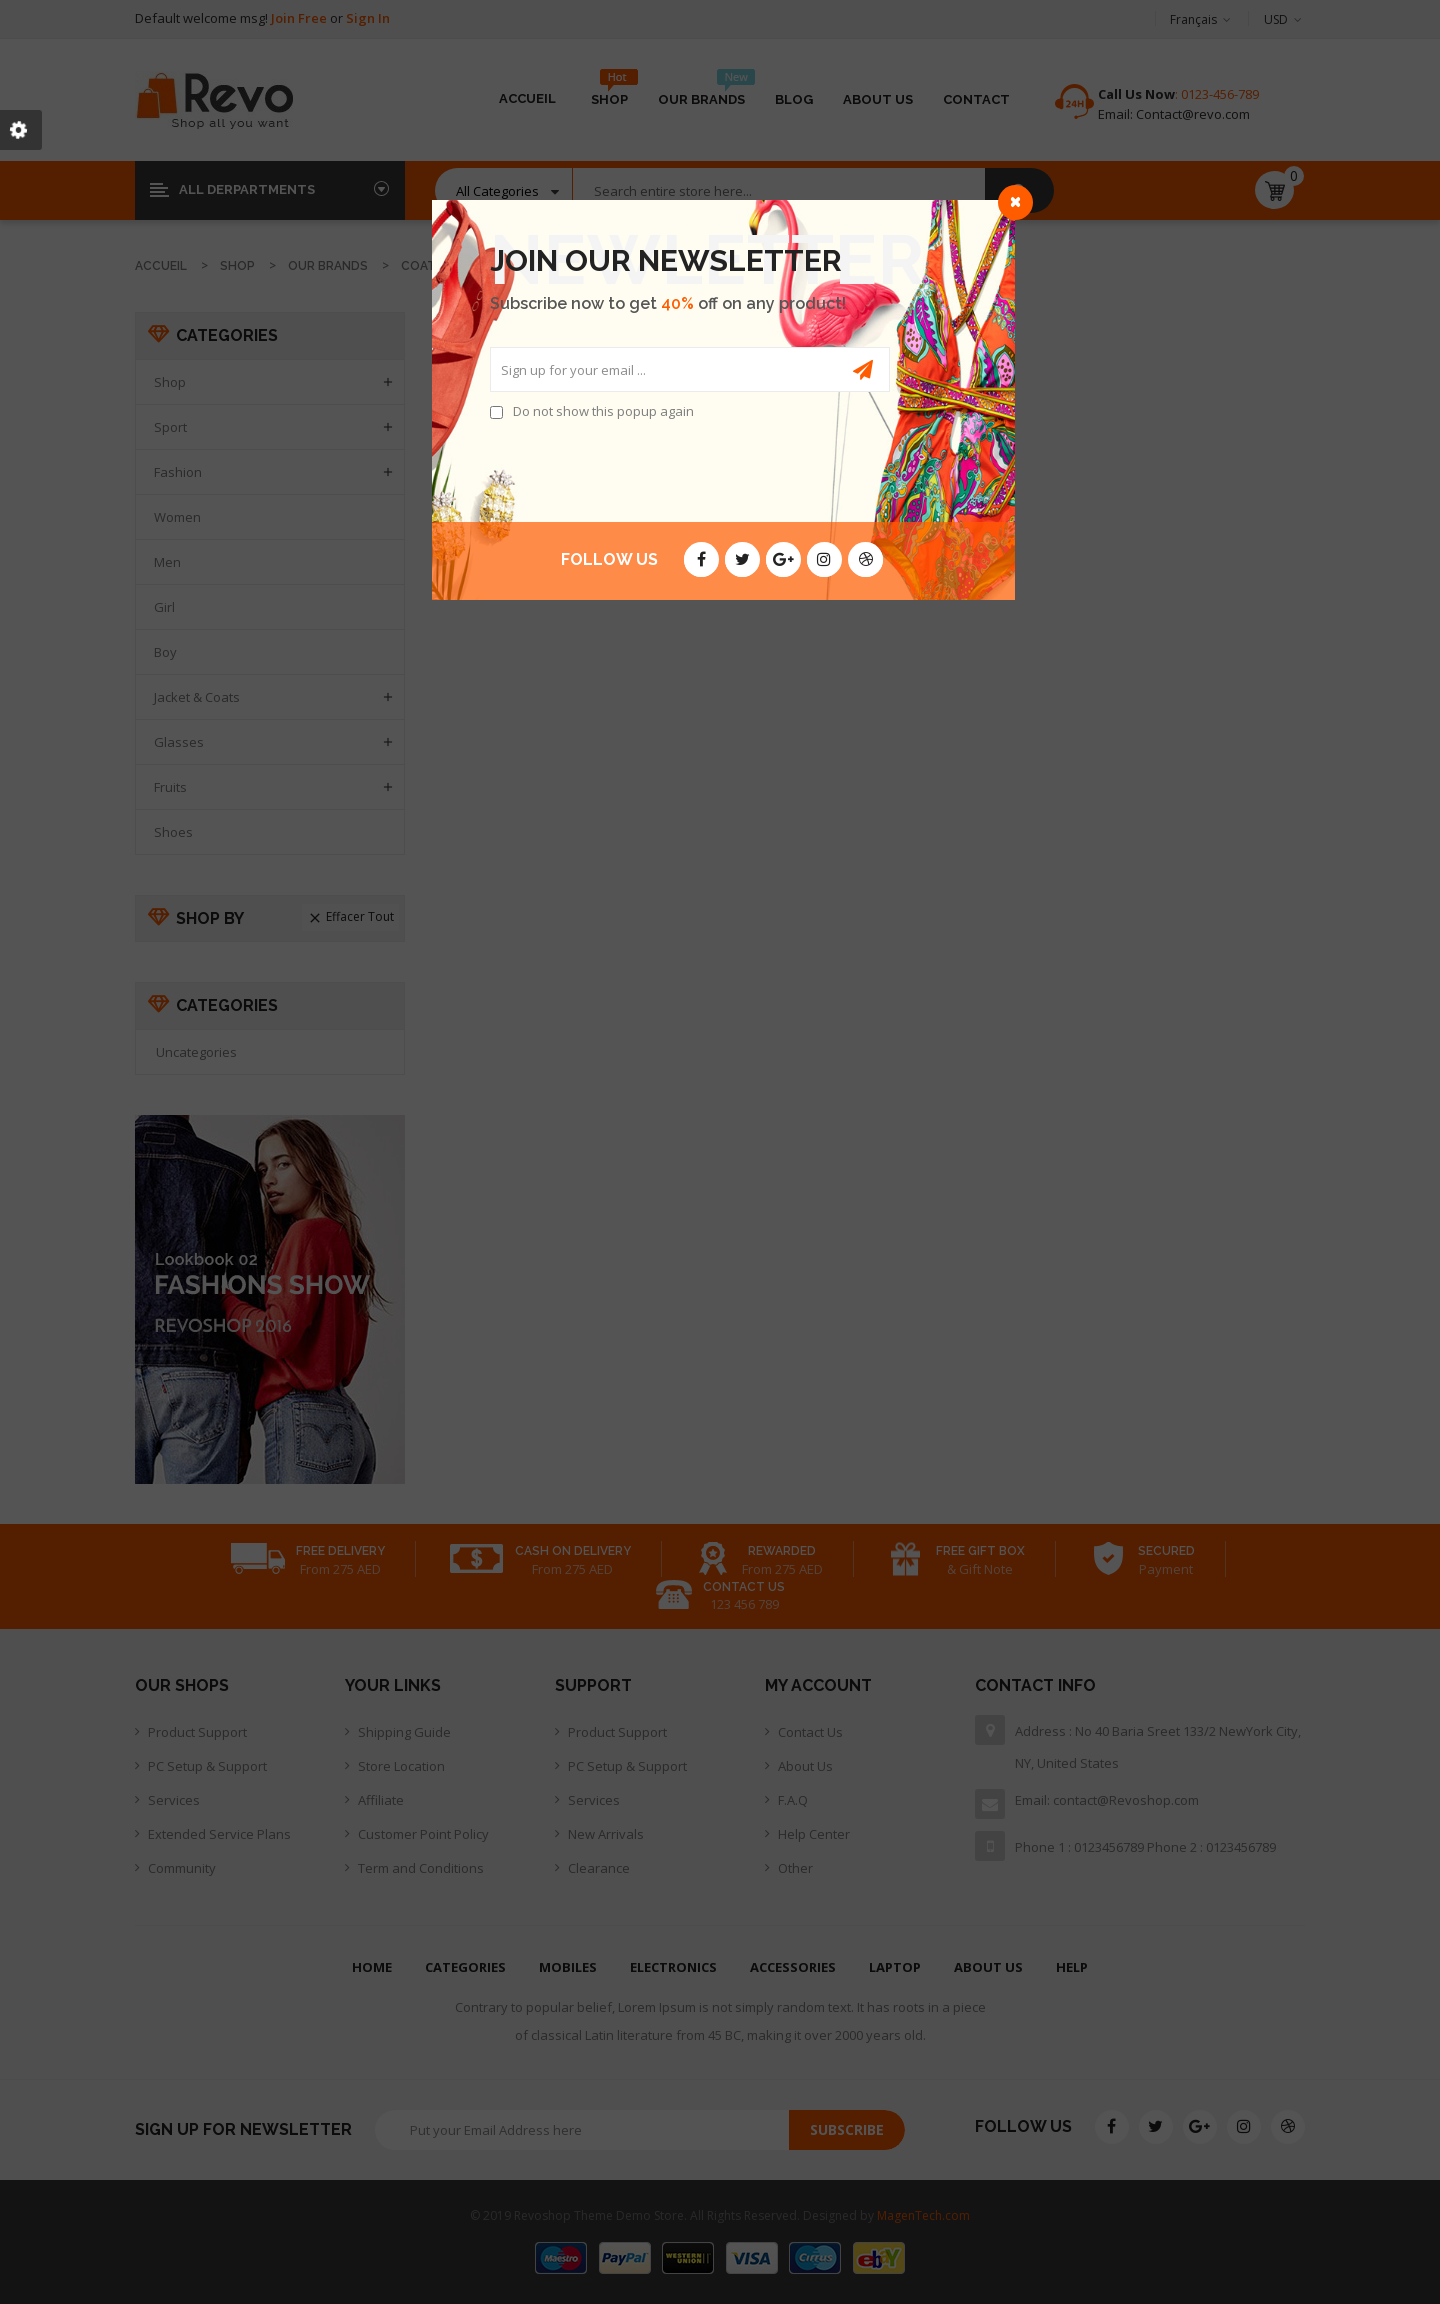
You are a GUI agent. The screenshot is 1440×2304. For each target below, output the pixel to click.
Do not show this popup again (603, 411)
